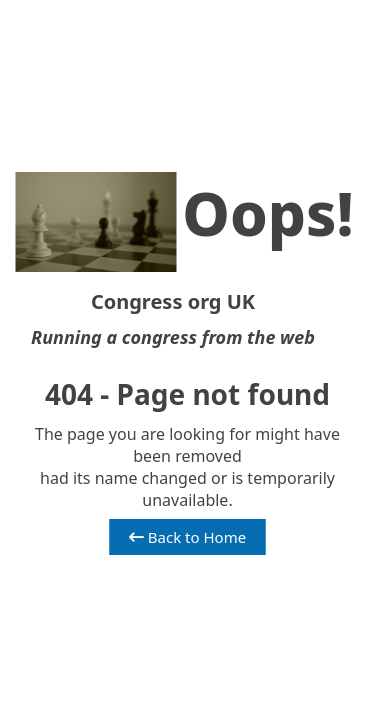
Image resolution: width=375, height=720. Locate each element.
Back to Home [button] (187, 537)
